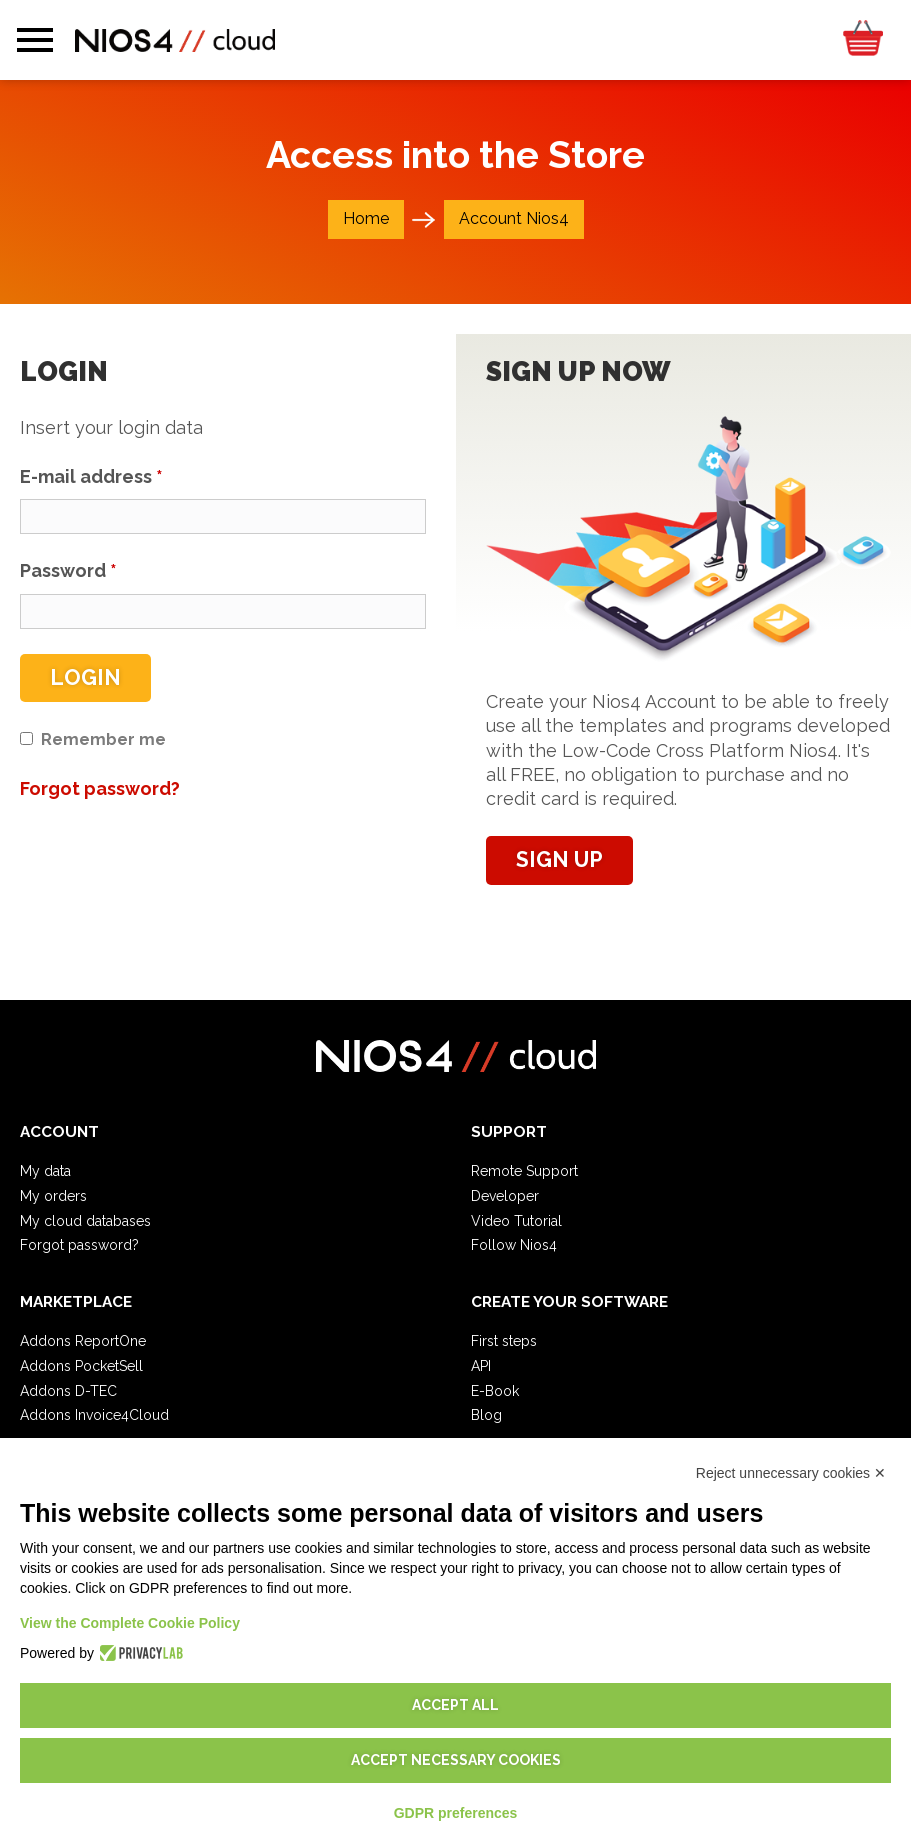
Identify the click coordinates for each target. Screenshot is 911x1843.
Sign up (559, 859)
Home (366, 218)
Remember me (103, 739)
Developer (505, 1196)
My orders (53, 1196)
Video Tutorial (516, 1221)
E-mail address (91, 476)
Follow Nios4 (514, 1245)
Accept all (455, 1705)
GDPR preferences (456, 1813)
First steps (504, 1341)
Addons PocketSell (81, 1366)
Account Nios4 (514, 218)
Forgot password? (79, 1245)
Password (68, 570)
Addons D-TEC (68, 1391)
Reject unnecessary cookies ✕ (791, 1473)
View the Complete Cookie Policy (130, 1623)
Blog (486, 1415)
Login (85, 677)
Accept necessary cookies (456, 1760)
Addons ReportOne (83, 1341)
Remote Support (524, 1171)
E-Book (495, 1391)
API (481, 1366)
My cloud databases (85, 1221)
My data (45, 1171)
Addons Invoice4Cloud (94, 1415)
